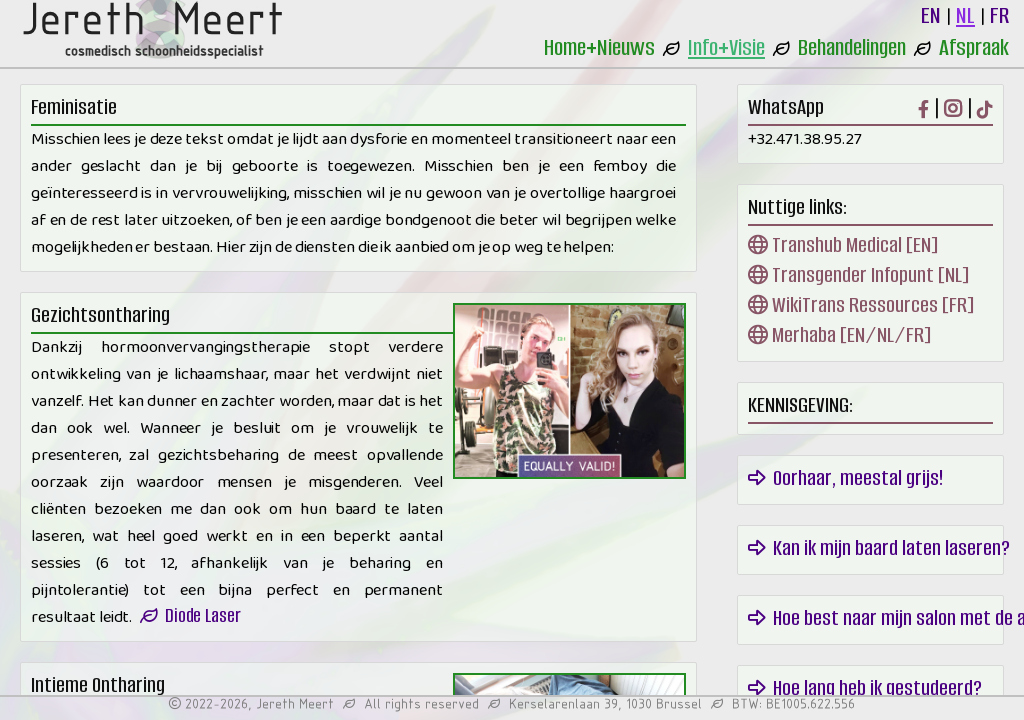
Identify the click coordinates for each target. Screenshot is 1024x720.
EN (931, 15)
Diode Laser (190, 615)
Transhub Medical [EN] (843, 244)
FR (999, 15)
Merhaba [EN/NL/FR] (839, 334)
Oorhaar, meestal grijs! (845, 477)
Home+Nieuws (599, 47)
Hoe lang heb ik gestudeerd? (865, 687)
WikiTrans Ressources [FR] (861, 304)
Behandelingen (852, 47)
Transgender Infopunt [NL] (858, 274)
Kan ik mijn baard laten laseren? (879, 547)
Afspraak (974, 47)
